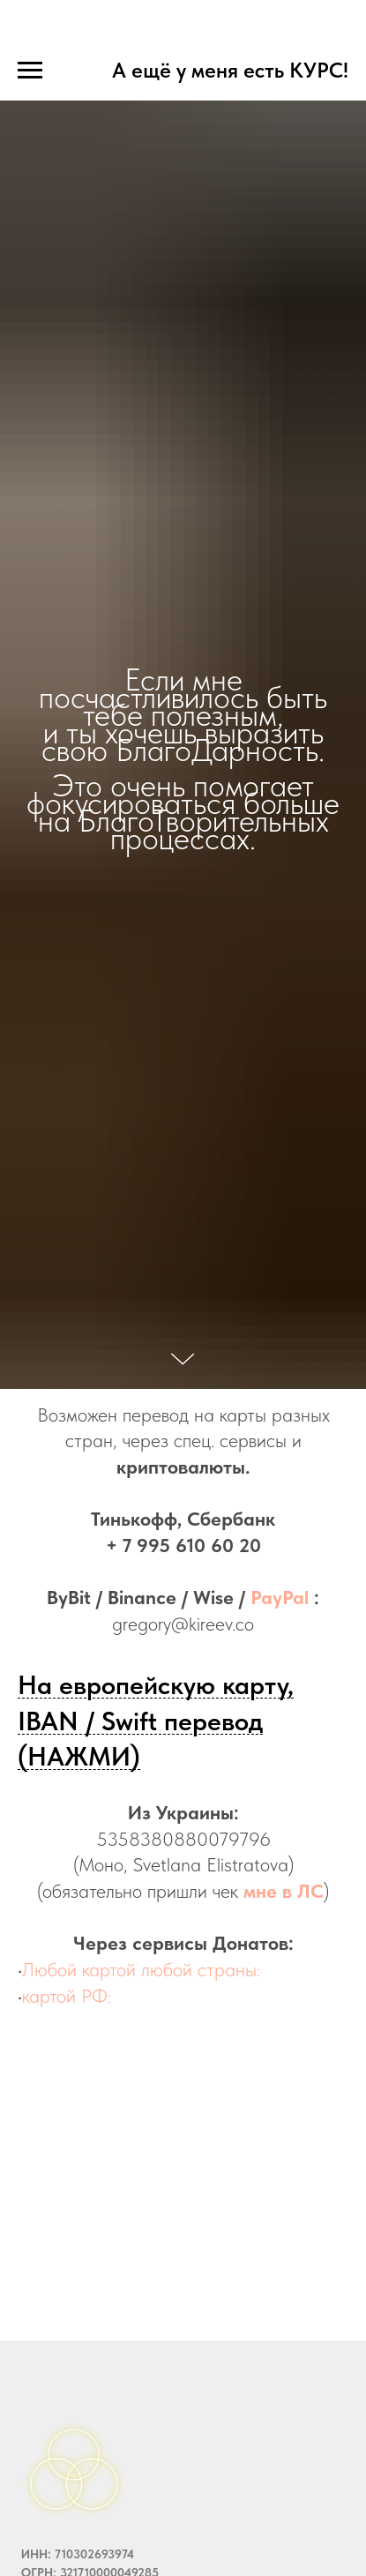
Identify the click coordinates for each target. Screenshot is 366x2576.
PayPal (279, 1597)
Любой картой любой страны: (141, 1969)
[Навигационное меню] (30, 70)
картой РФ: (66, 1995)
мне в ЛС (283, 1890)
